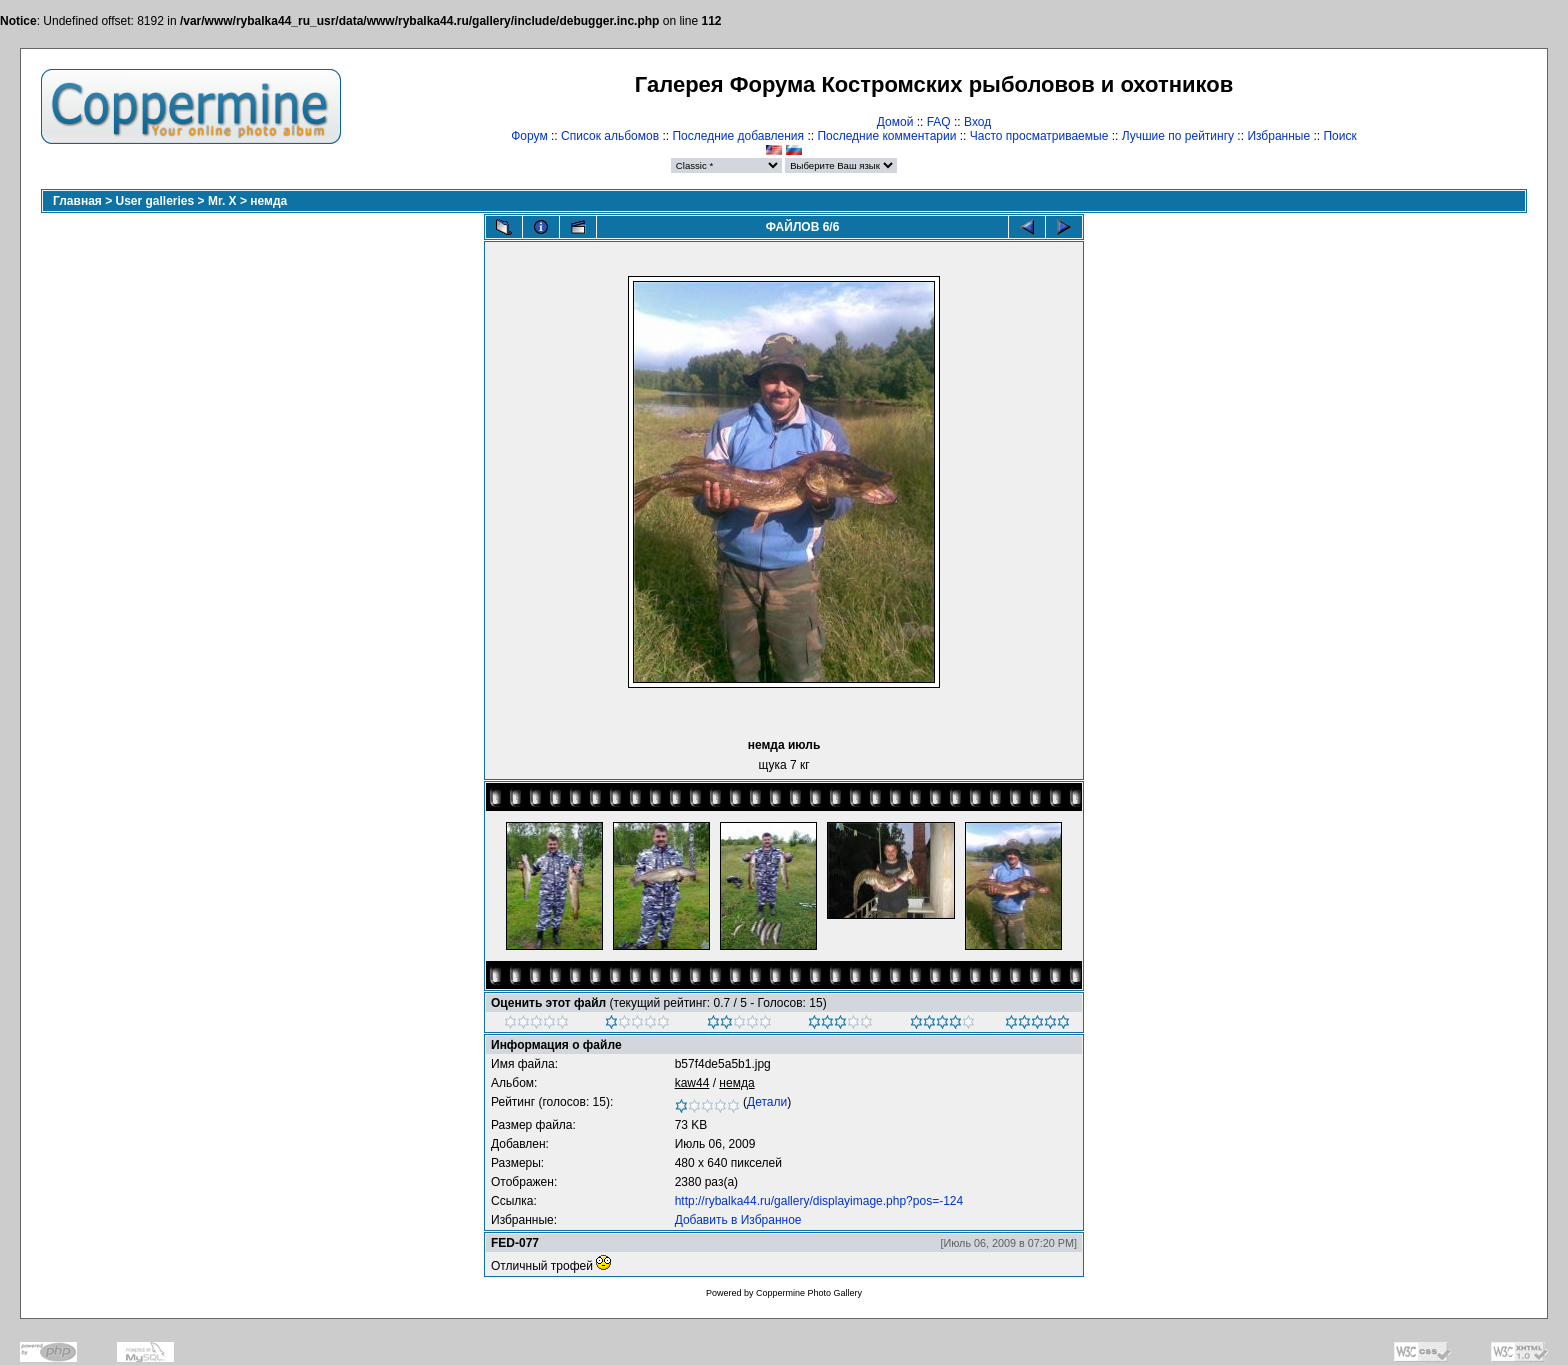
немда (268, 201)
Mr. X (222, 201)
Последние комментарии (886, 136)
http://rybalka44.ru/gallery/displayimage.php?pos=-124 (819, 1201)
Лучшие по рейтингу (1178, 136)
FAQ (939, 122)
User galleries (155, 201)
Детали (767, 1102)
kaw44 (692, 1083)
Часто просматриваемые (1039, 136)
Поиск (1339, 136)
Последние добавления (738, 136)
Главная (77, 201)
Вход (977, 122)
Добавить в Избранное (738, 1220)
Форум (529, 136)
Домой (895, 122)
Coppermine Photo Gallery (809, 1293)
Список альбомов (610, 136)
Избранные (1278, 136)
